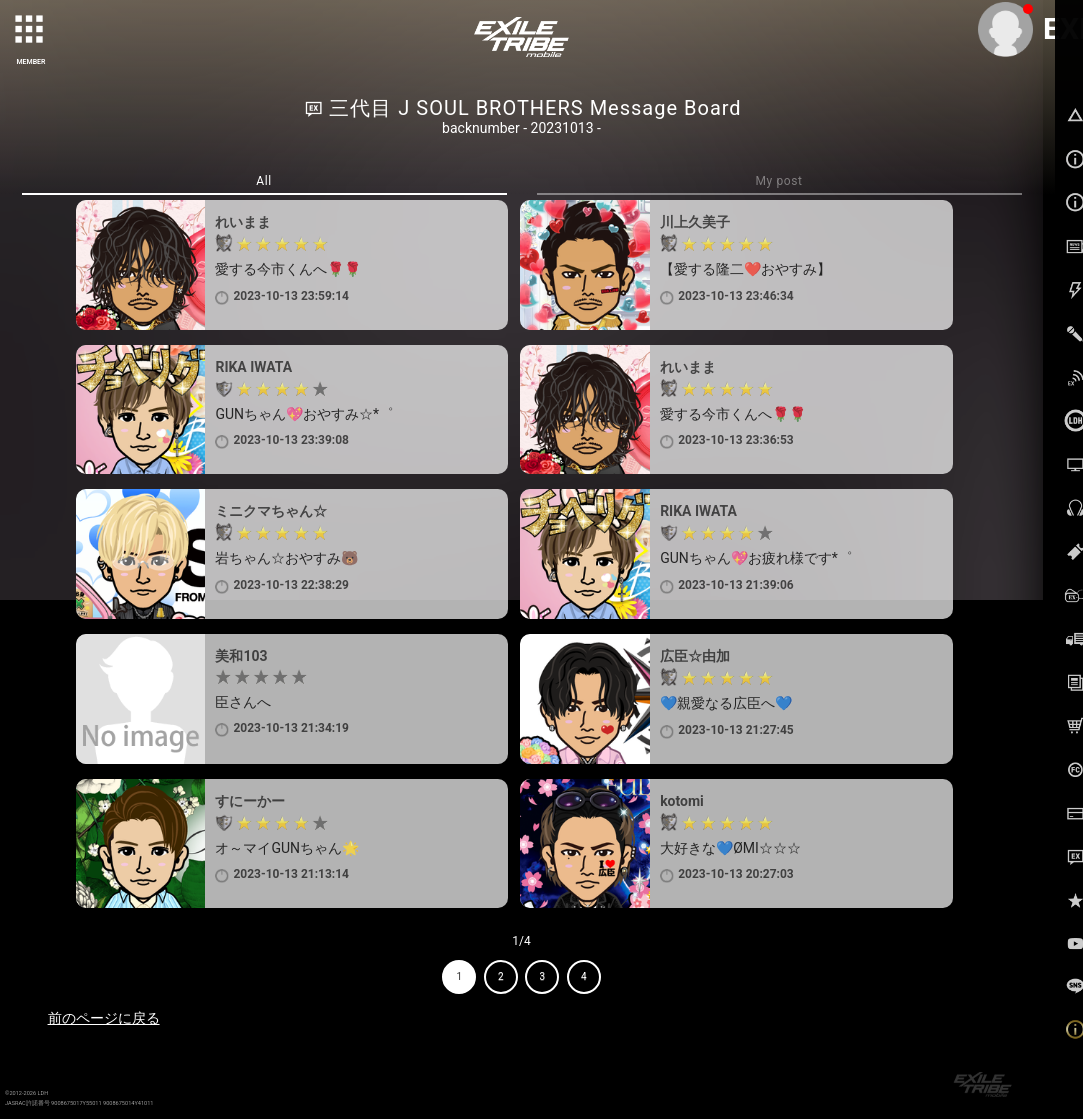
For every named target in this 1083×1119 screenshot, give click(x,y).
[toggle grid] (31, 31)
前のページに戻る (104, 1018)
